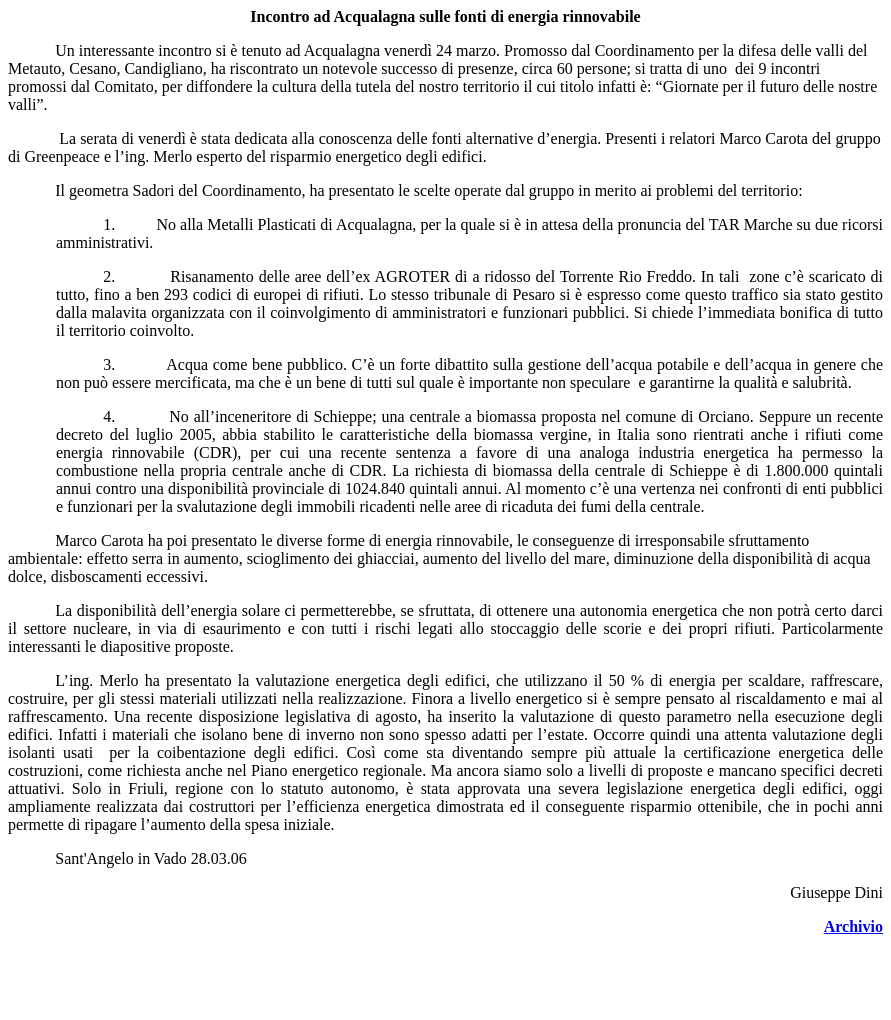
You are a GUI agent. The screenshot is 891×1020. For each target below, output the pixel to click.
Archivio (853, 926)
